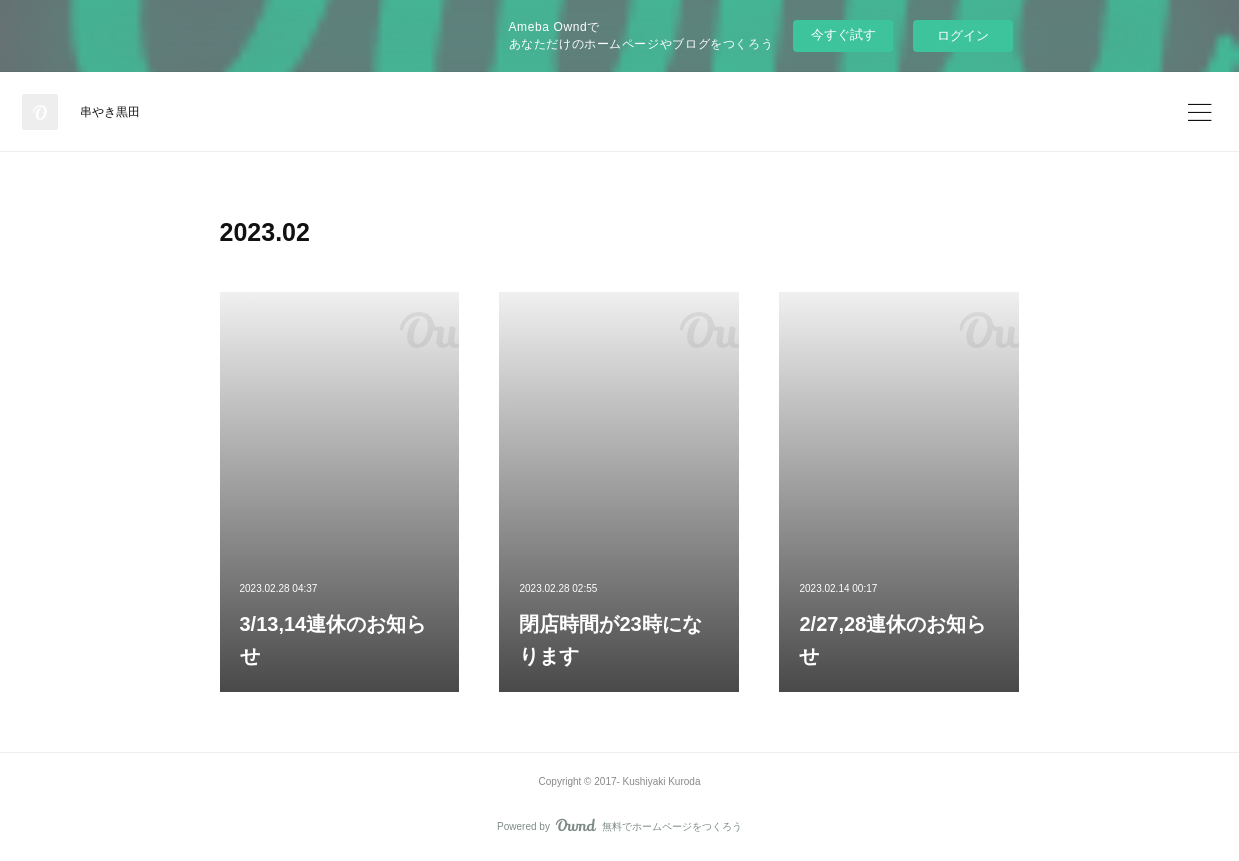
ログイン (963, 35)
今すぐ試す (843, 34)
